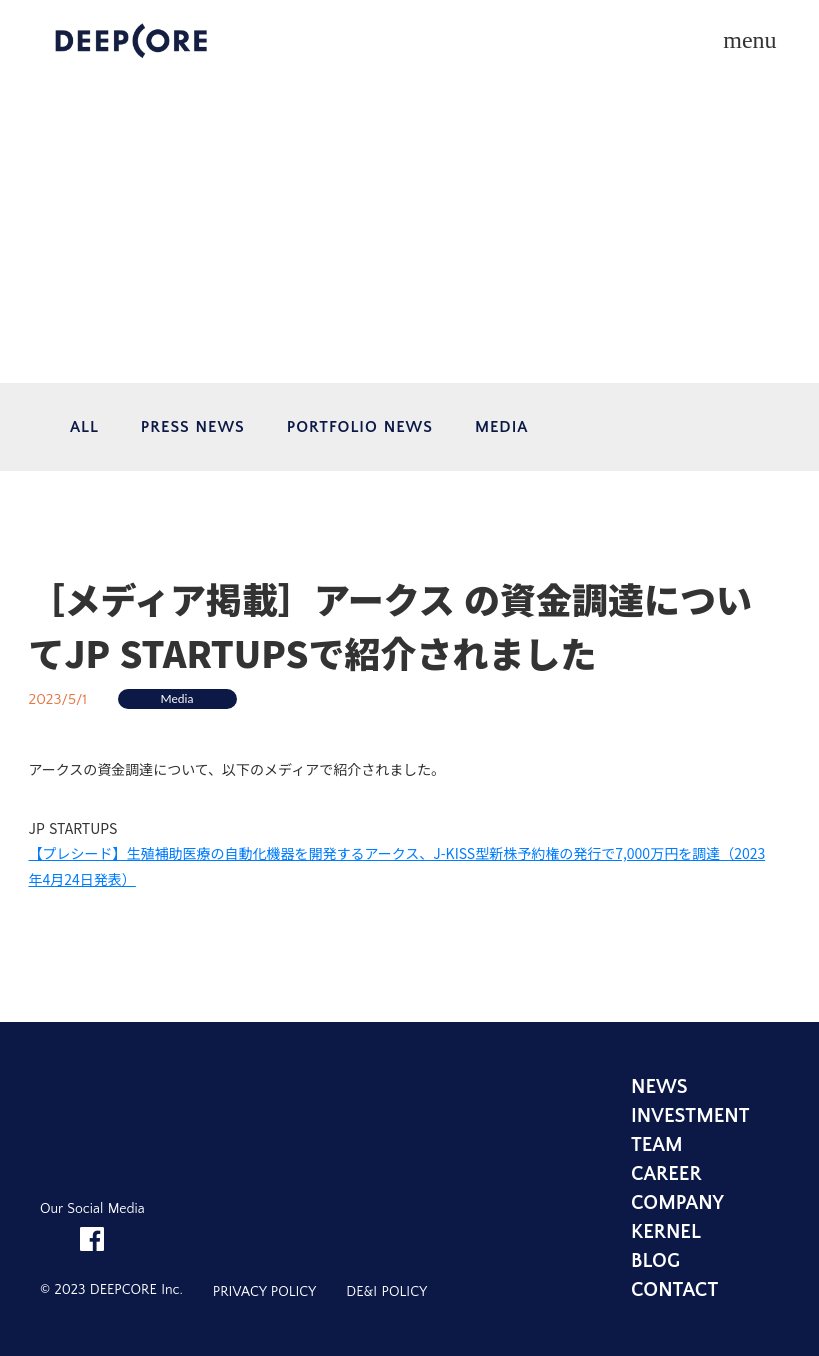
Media (177, 698)
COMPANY (677, 1203)
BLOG (655, 1261)
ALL (84, 427)
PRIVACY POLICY (264, 1292)
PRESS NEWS (193, 427)
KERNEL (666, 1232)
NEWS (659, 1087)
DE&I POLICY (386, 1292)
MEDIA (501, 427)
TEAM (657, 1145)
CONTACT (674, 1290)
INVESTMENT (690, 1116)
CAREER (666, 1174)
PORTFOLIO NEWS (360, 427)
